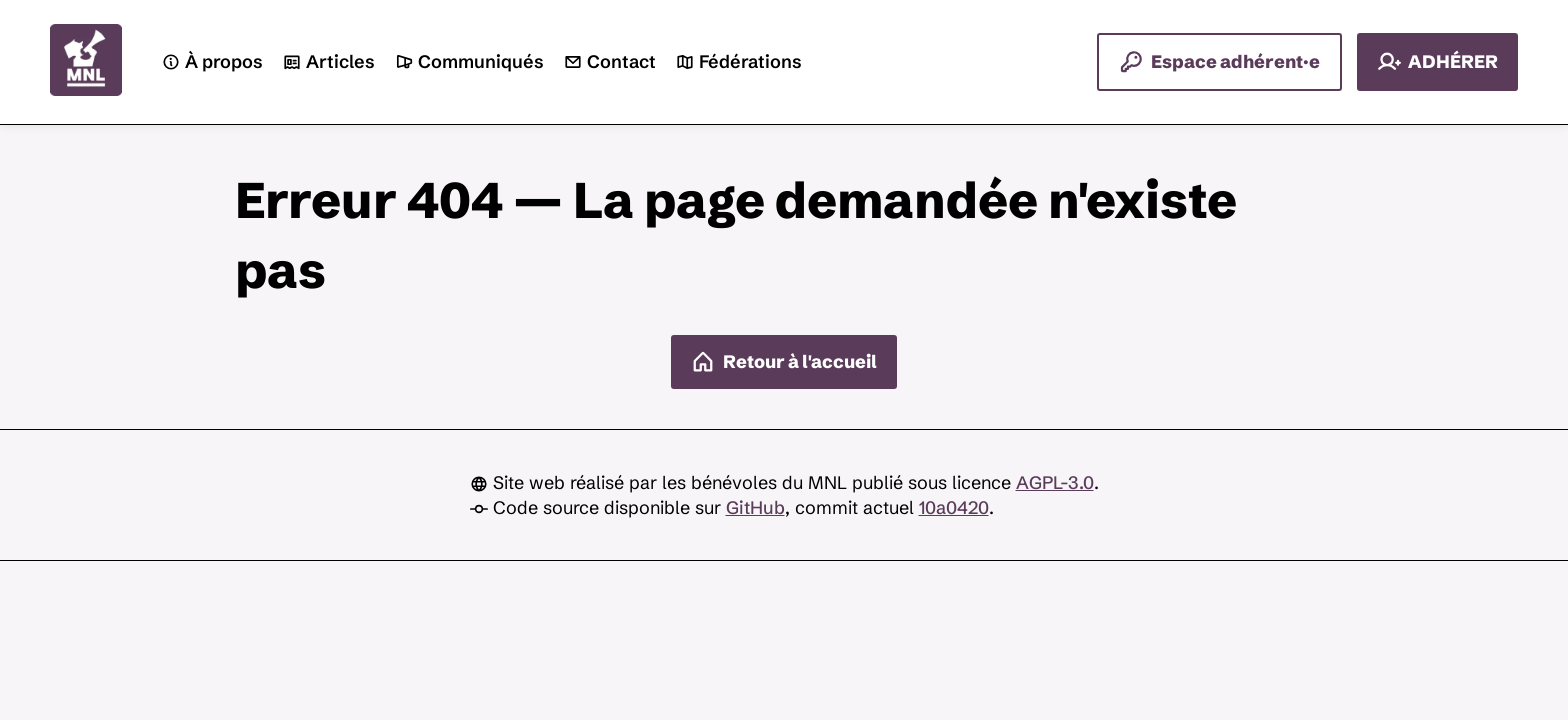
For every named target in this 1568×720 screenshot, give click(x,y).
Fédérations (739, 62)
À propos (212, 62)
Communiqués (469, 62)
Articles (329, 62)
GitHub (755, 507)
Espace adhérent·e (1219, 62)
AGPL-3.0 (1055, 482)
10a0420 (954, 507)
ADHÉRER (1438, 62)
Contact (610, 62)
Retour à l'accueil (784, 362)
